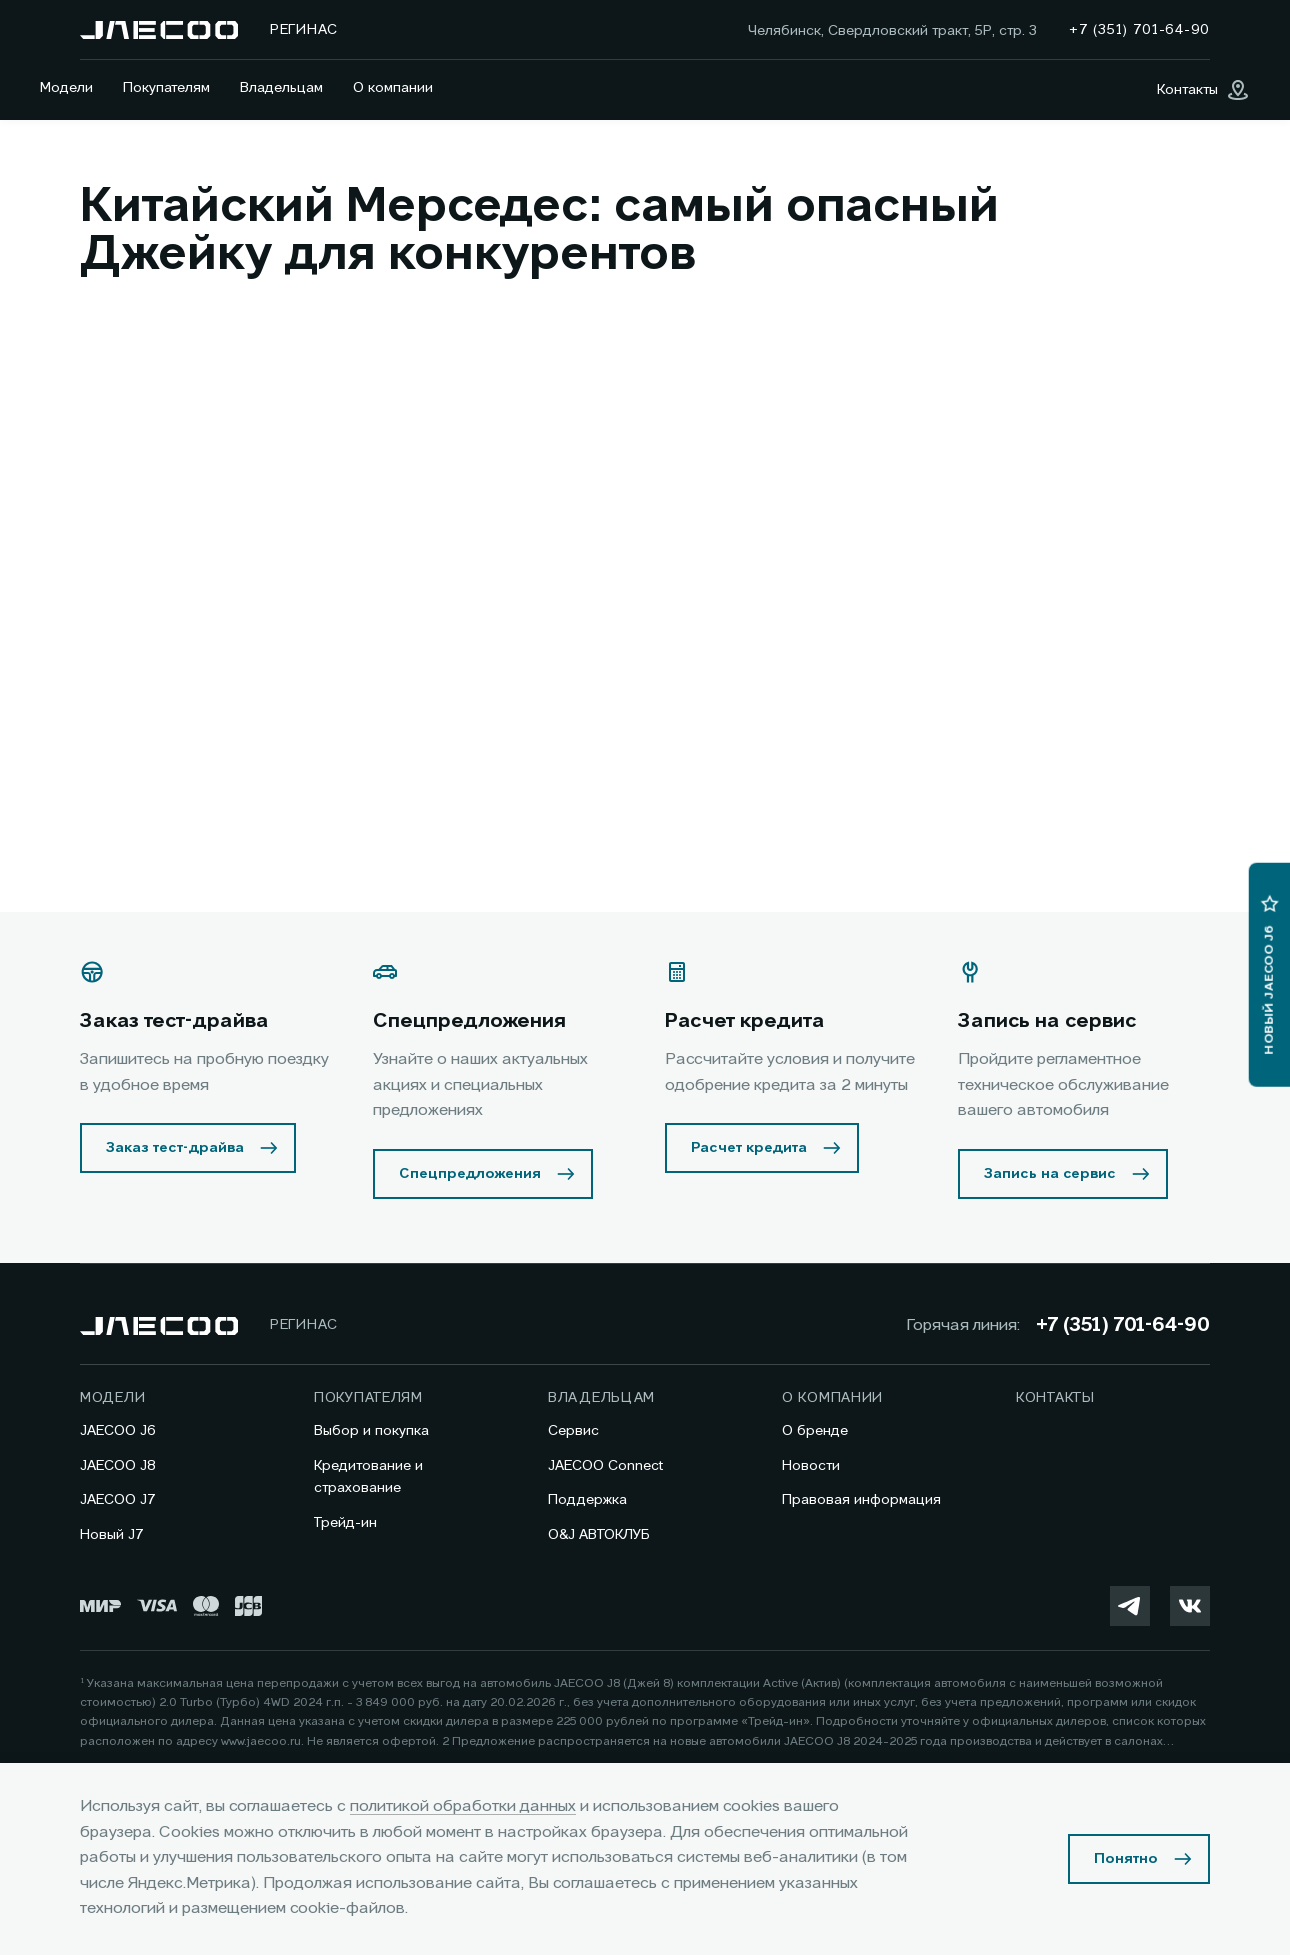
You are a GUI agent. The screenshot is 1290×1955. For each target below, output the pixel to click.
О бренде (815, 1431)
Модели (66, 88)
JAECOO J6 (118, 1431)
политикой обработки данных (463, 1807)
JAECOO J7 (118, 1500)
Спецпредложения (470, 1174)
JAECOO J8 (118, 1466)
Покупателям (166, 88)
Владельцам (281, 88)
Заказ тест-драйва (175, 1148)
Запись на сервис (1050, 1174)
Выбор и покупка (371, 1431)
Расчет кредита (749, 1148)
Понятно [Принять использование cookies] (1126, 1859)
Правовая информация (861, 1500)
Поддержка (587, 1500)
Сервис (573, 1431)
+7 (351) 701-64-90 (1123, 1326)
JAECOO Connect (605, 1466)
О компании (393, 88)
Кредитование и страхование (368, 1477)
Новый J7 (112, 1535)
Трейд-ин (345, 1523)
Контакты (1055, 1398)
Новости (811, 1466)
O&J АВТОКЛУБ (599, 1535)
